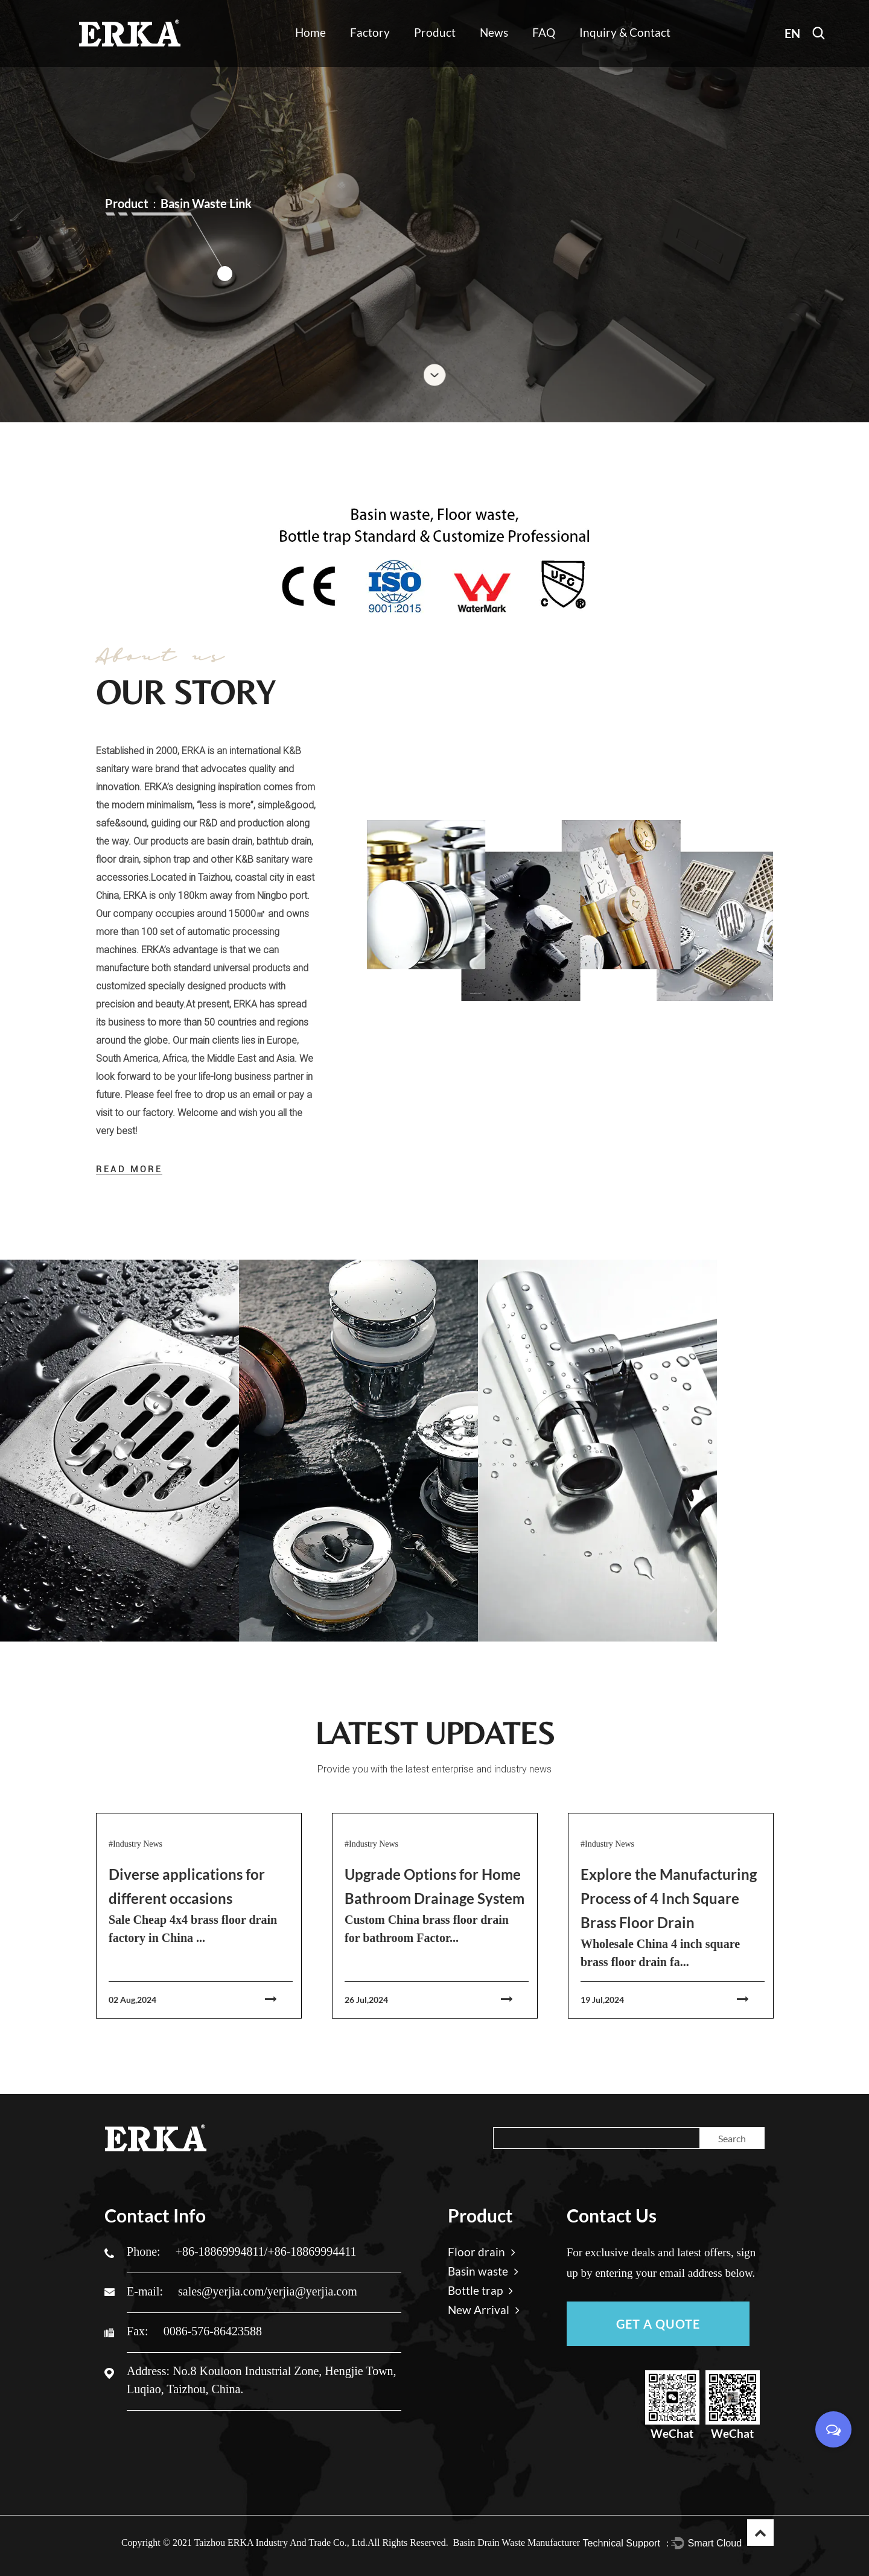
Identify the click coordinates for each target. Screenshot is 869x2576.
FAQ (543, 32)
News (494, 32)
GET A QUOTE (658, 2324)
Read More (347, 1377)
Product (435, 32)
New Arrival (484, 2310)
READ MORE (129, 1169)
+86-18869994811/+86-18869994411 (266, 2251)
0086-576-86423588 (213, 2331)
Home (310, 32)
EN (792, 33)
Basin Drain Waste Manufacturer (516, 2542)
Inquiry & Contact (624, 32)
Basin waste (483, 2271)
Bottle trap (480, 2290)
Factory (370, 32)
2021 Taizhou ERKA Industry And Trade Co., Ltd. (270, 2542)
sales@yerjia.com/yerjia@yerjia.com (267, 2291)
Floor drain (162, 1405)
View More (162, 1497)
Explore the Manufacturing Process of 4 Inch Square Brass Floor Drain (669, 1898)
